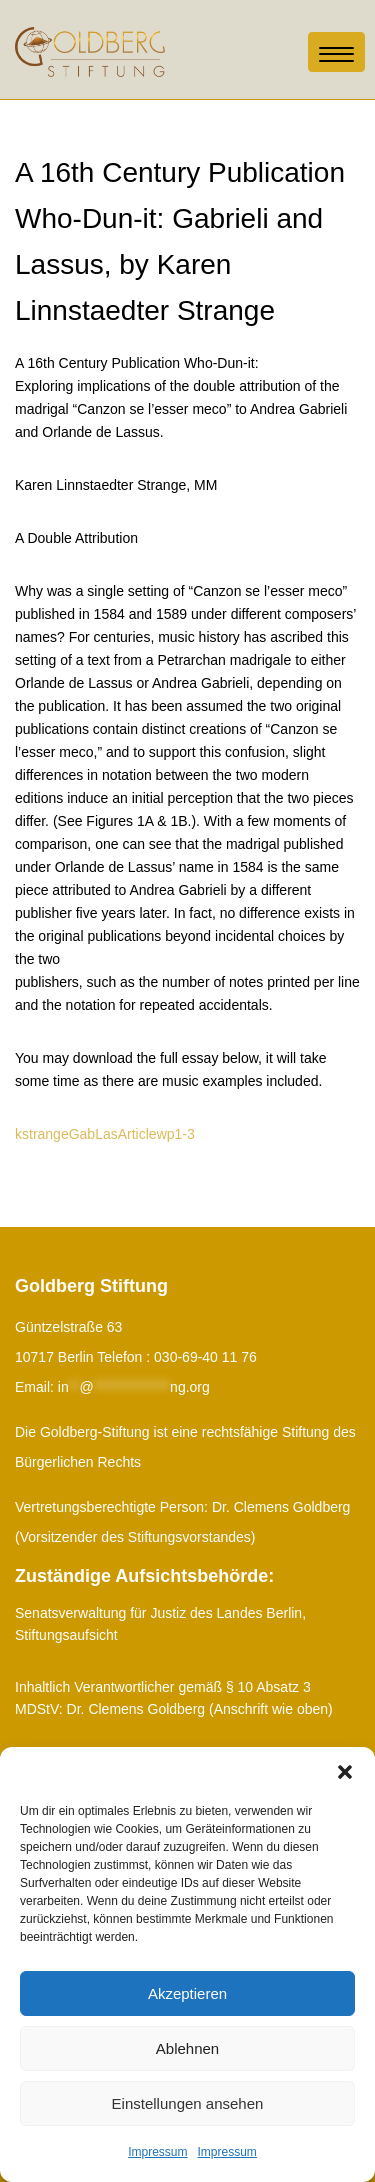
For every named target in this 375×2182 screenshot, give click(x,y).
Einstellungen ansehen (188, 2103)
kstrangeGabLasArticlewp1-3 (105, 1134)
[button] (345, 1772)
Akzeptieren (187, 1993)
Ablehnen (187, 2048)
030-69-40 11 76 (205, 1357)
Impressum (157, 2152)
